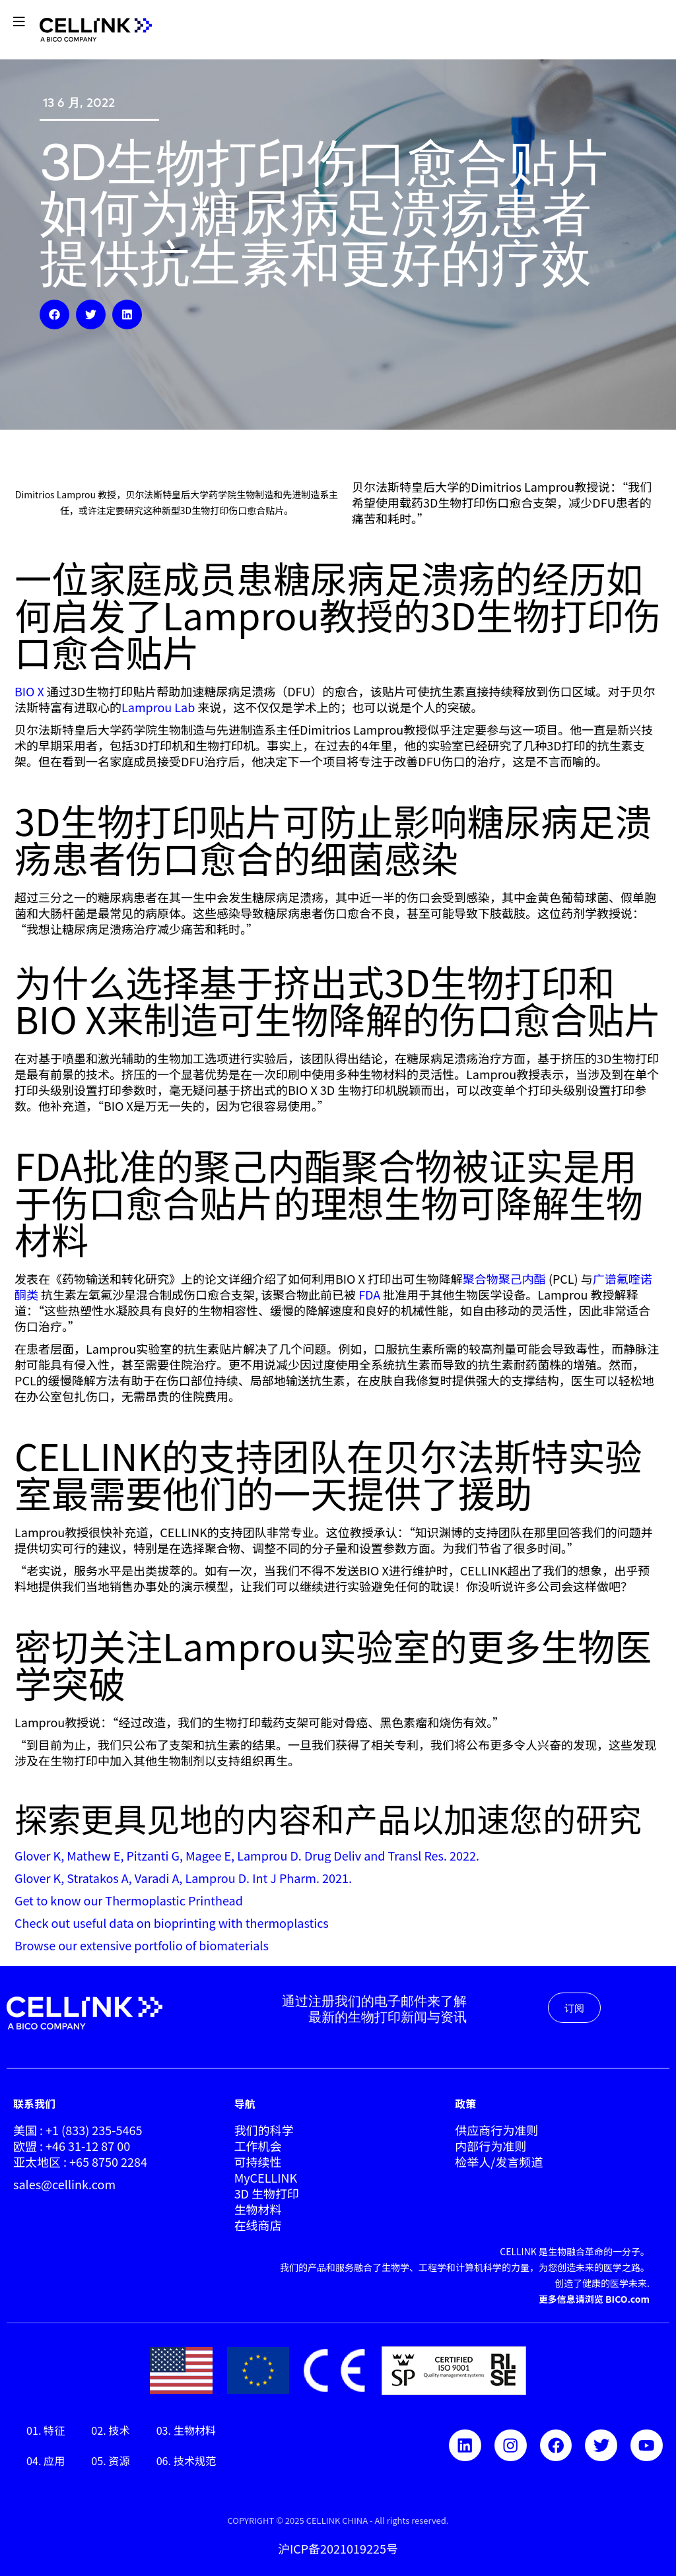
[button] (54, 314)
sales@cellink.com (64, 2184)
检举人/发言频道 (499, 2161)
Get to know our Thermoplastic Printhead (129, 1900)
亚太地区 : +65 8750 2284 (80, 2161)
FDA (368, 1294)
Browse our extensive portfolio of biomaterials (142, 1945)
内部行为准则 (490, 2145)
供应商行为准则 (496, 2129)
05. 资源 (110, 2460)
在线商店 (258, 2224)
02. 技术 (110, 2430)
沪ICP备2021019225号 (338, 2548)
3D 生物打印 (266, 2193)
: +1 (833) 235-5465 (89, 2129)
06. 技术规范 (185, 2460)
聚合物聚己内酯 (506, 1278)
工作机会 (258, 2145)
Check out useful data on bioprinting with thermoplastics (172, 1922)
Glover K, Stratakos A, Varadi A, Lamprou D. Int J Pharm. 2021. (183, 1877)
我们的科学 (264, 2129)
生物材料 (258, 2209)
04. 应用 (45, 2460)
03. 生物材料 (185, 2430)
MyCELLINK (266, 2177)
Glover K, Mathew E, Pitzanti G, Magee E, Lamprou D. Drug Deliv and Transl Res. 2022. (247, 1855)
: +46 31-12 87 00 (85, 2145)
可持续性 (258, 2161)
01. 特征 (45, 2430)
